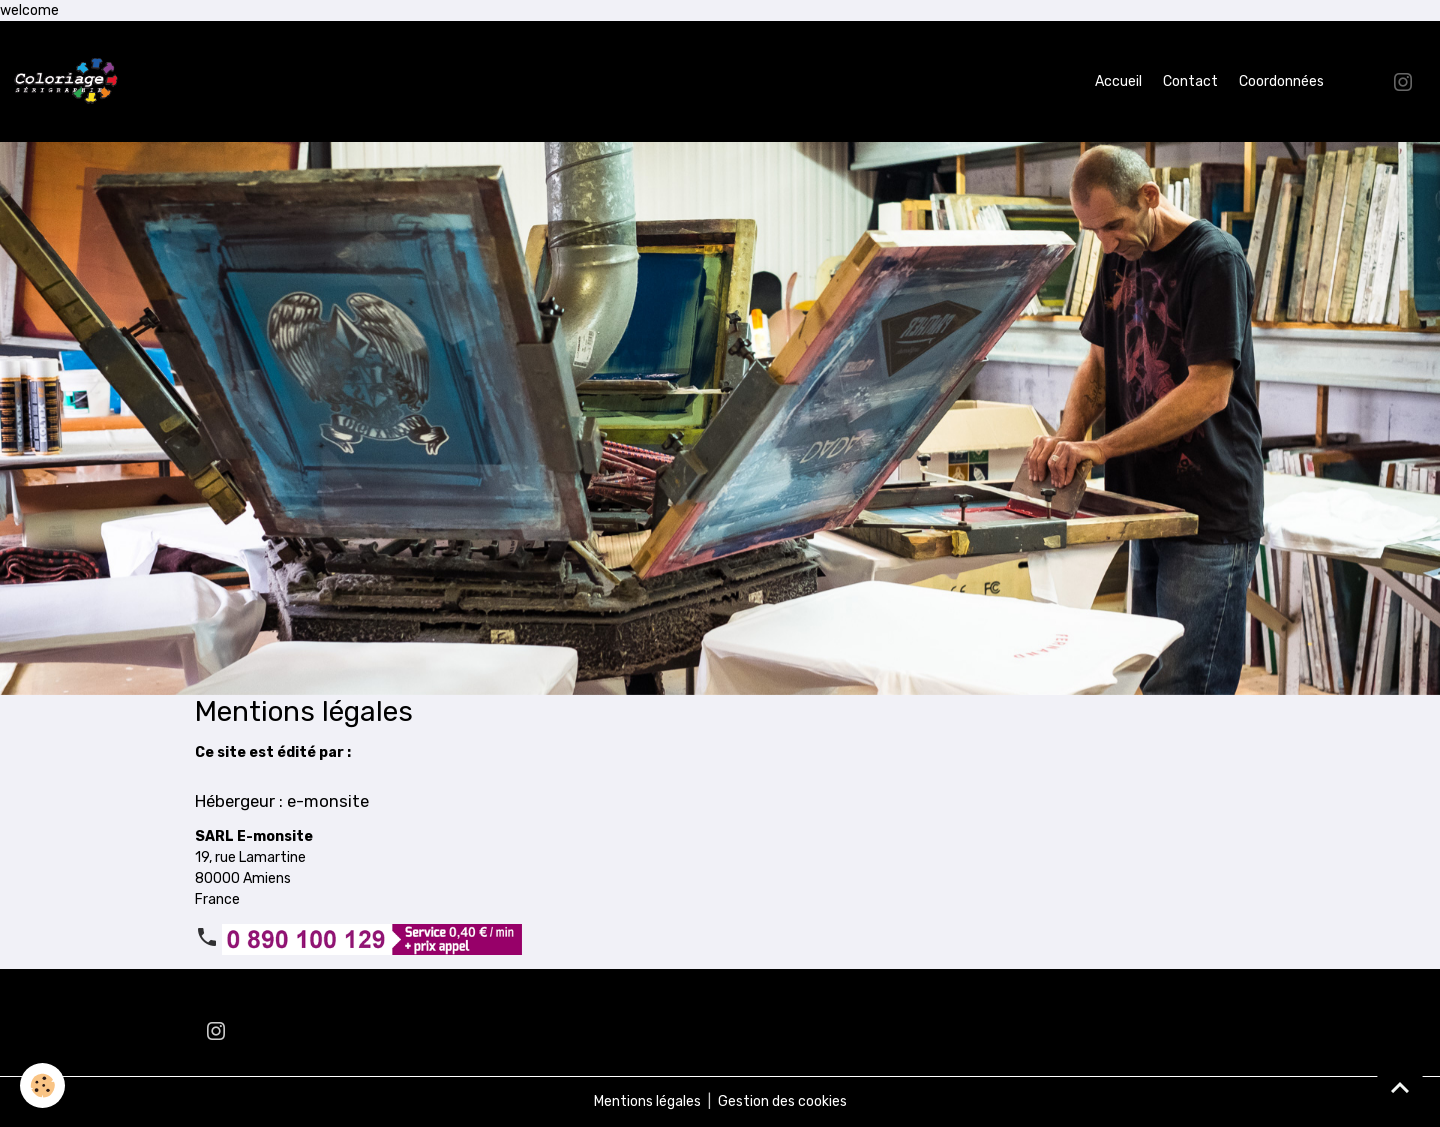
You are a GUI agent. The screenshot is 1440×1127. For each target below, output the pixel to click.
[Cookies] (42, 1085)
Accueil (1118, 81)
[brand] (70, 81)
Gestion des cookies (782, 1101)
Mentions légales (647, 1101)
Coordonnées (1281, 81)
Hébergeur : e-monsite (282, 801)
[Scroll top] (1400, 1087)
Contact (1190, 81)
